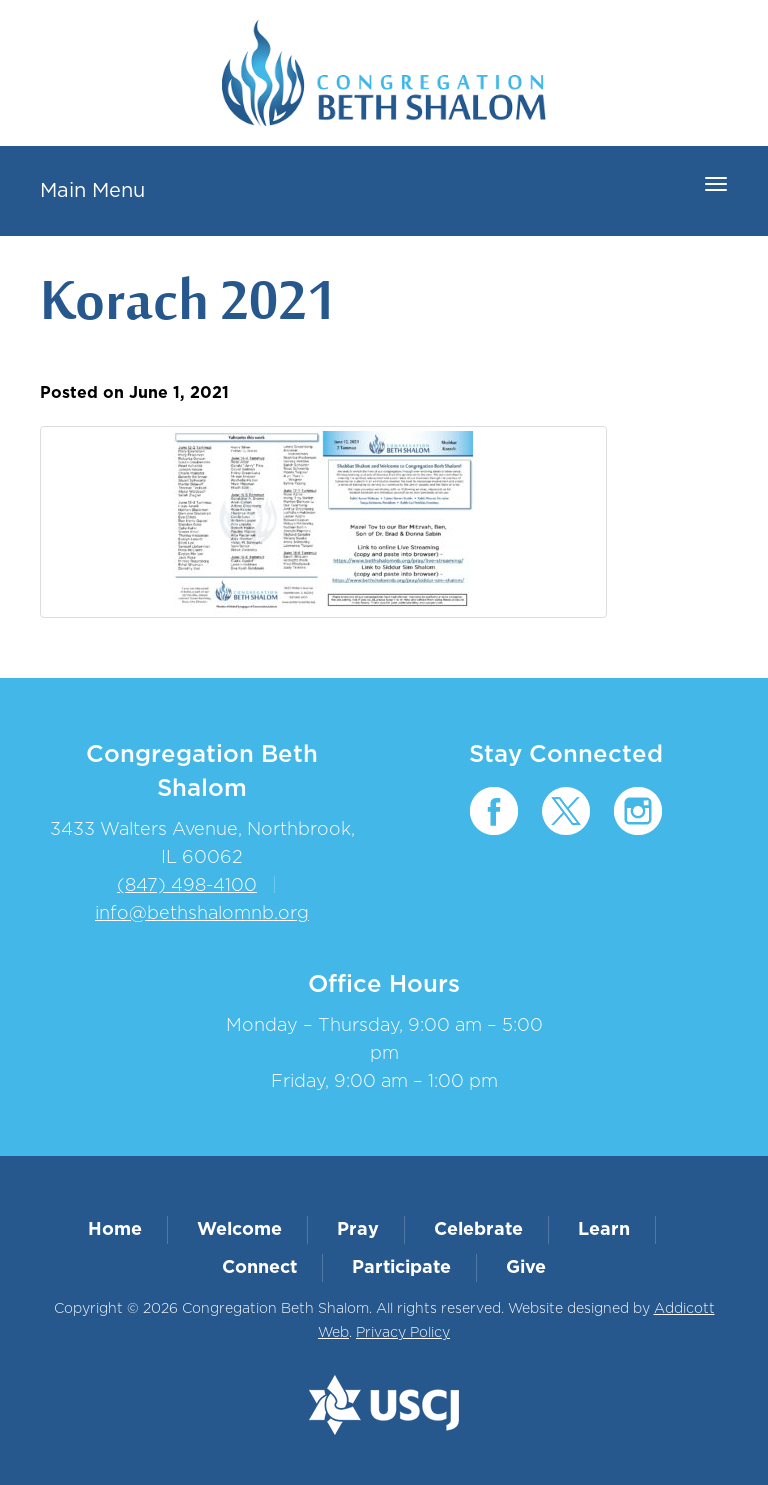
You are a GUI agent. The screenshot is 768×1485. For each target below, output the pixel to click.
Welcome (239, 1230)
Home (115, 1230)
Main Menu (92, 191)
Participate (401, 1268)
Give (526, 1268)
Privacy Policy (403, 1333)
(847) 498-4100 (187, 886)
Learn (604, 1230)
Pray (358, 1230)
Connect (259, 1268)
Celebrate (478, 1230)
